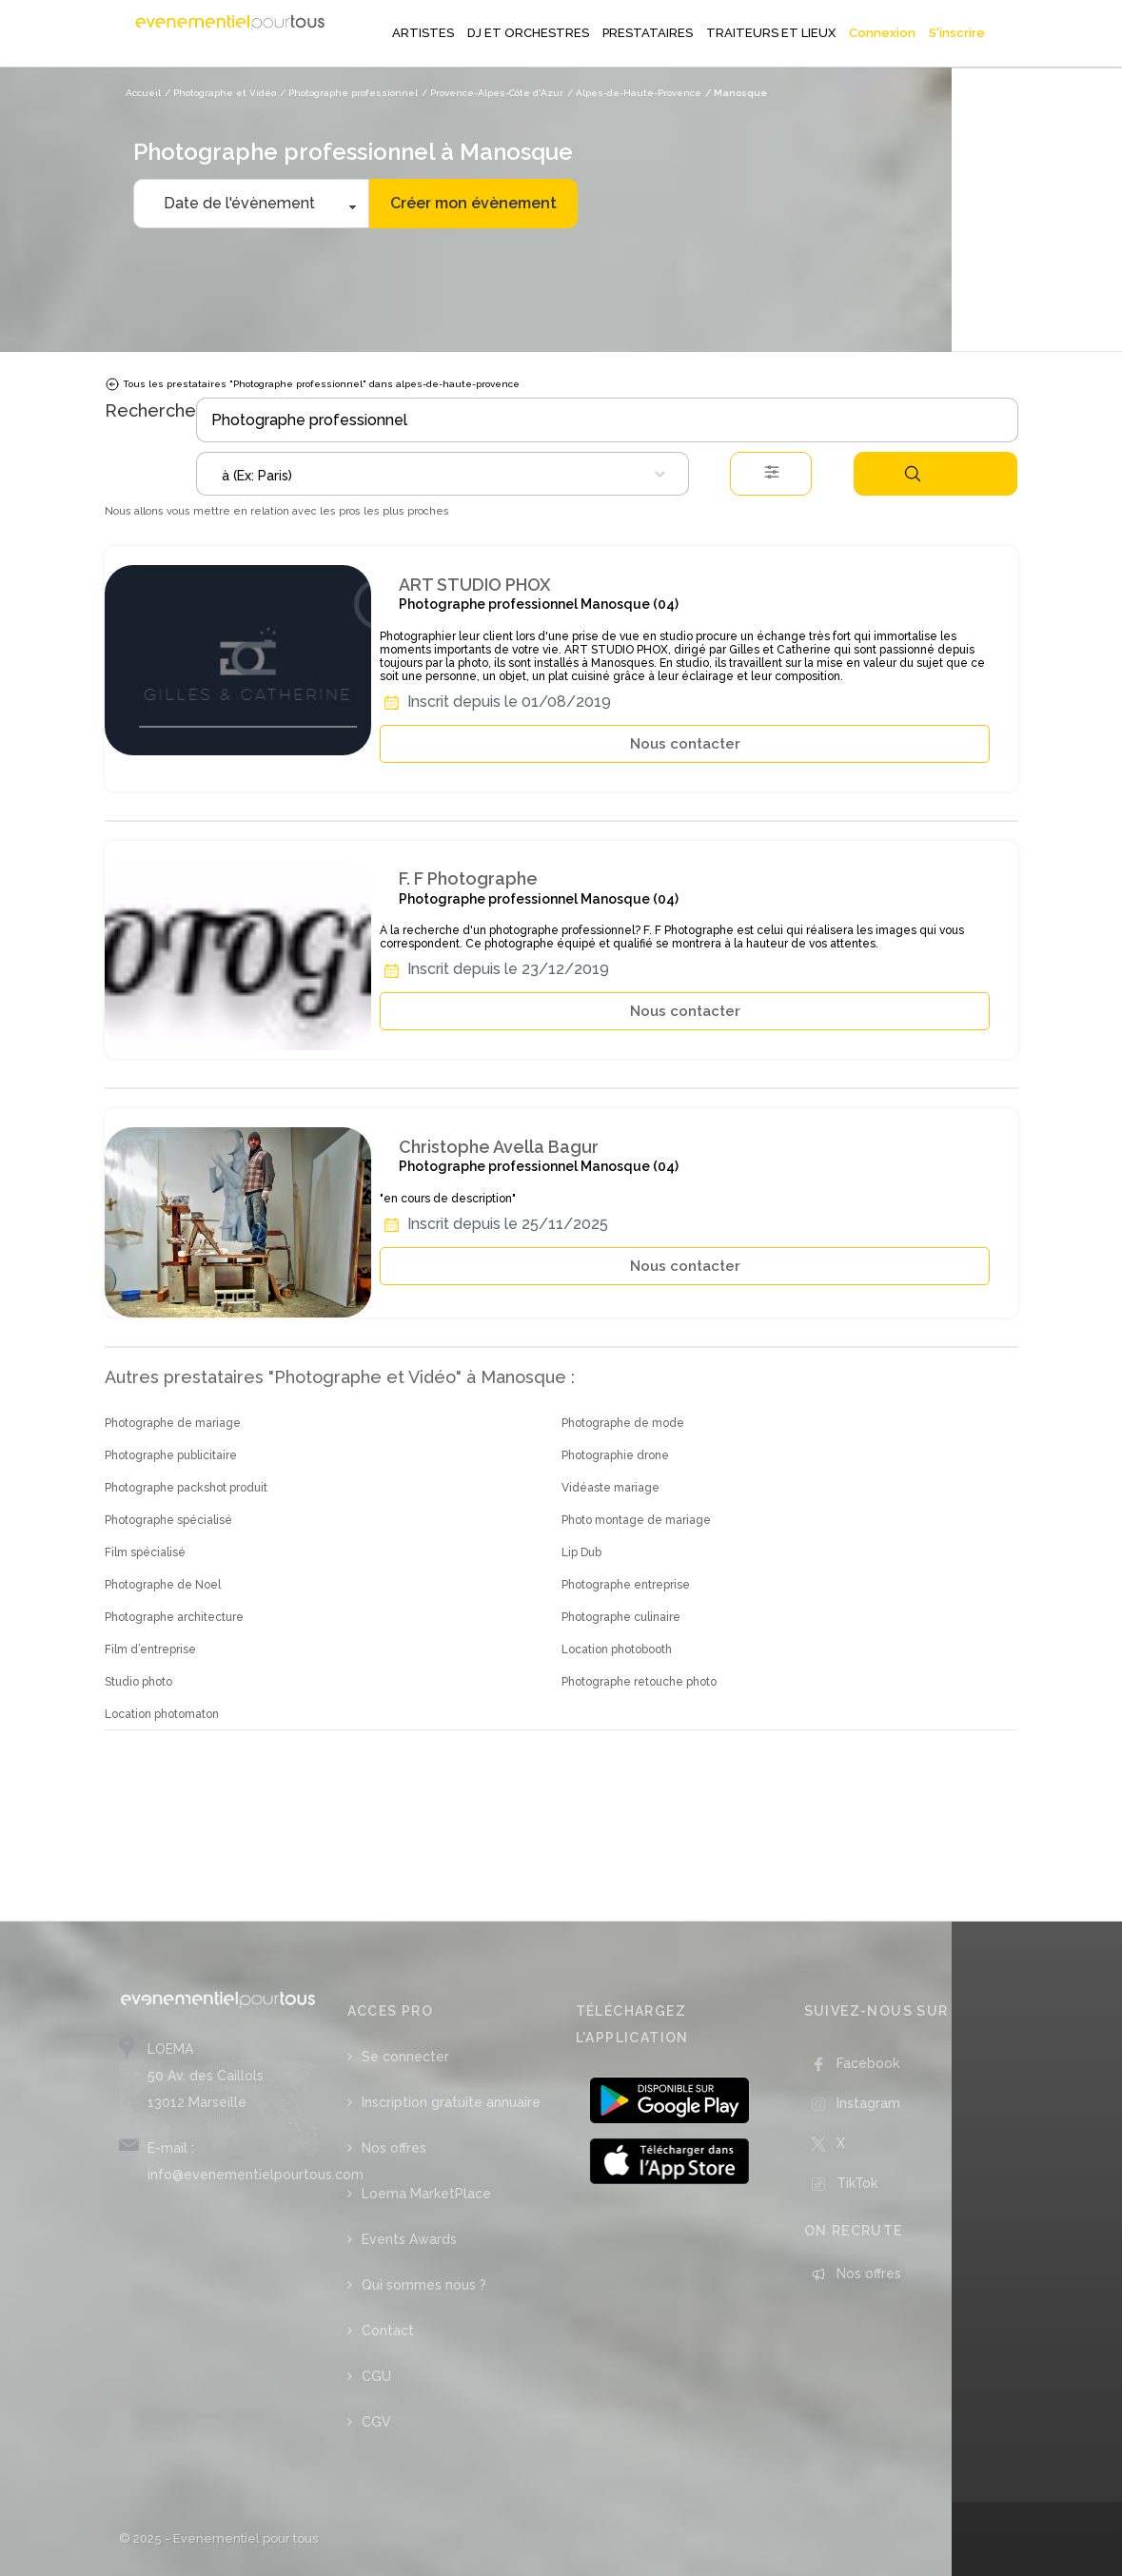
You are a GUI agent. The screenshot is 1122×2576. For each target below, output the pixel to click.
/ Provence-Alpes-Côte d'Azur (492, 93)
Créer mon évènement (473, 203)
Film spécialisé (145, 1552)
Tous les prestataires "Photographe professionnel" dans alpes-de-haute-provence (312, 384)
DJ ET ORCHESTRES (528, 33)
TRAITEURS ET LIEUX (771, 33)
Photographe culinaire (620, 1617)
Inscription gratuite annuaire (451, 2102)
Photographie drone (615, 1455)
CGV (376, 2422)
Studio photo (138, 1681)
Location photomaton (162, 1714)
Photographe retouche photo (639, 1681)
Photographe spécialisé (168, 1520)
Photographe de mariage (173, 1423)
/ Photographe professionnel (349, 93)
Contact (388, 2330)
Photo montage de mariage (636, 1520)
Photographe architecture (174, 1617)
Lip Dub (581, 1552)
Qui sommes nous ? (424, 2285)
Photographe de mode (622, 1423)
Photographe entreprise (625, 1584)
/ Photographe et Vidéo (220, 93)
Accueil (143, 93)
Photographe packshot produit (186, 1487)
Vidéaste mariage (610, 1487)
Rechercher (912, 473)
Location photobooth (616, 1649)
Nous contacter (685, 743)
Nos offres (394, 2148)
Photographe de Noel (163, 1584)
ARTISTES (423, 33)
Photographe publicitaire (171, 1455)
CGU (376, 2376)
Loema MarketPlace (426, 2193)
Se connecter (405, 2056)
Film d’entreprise (150, 1649)
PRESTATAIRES (647, 33)
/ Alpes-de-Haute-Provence (634, 93)
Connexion (882, 33)
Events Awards (409, 2239)
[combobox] (442, 474)
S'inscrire (957, 33)
